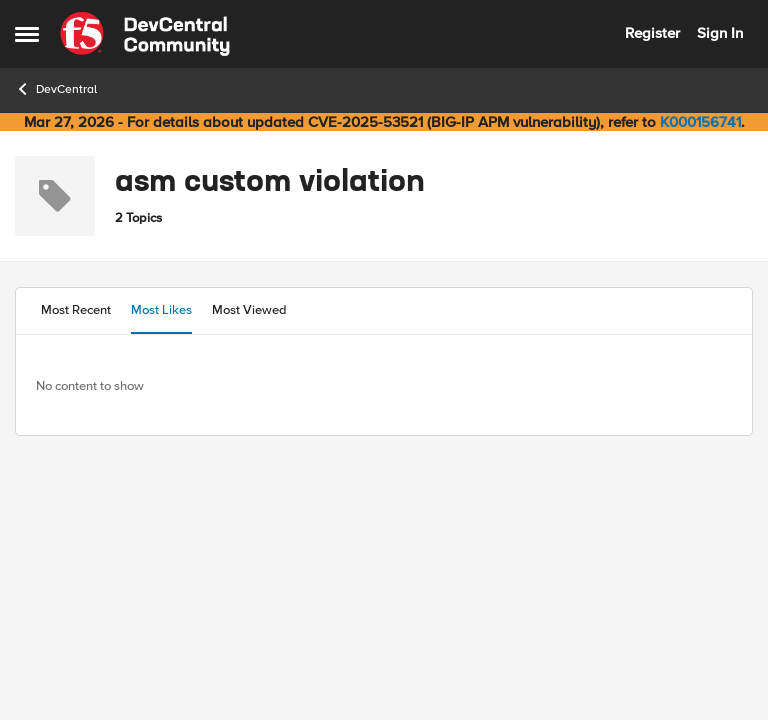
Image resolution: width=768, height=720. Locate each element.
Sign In (720, 33)
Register (652, 33)
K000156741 (700, 122)
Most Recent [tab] (76, 310)
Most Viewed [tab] (249, 310)
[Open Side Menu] (27, 34)
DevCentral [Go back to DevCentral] (56, 89)
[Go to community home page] (145, 34)
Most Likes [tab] (161, 310)
